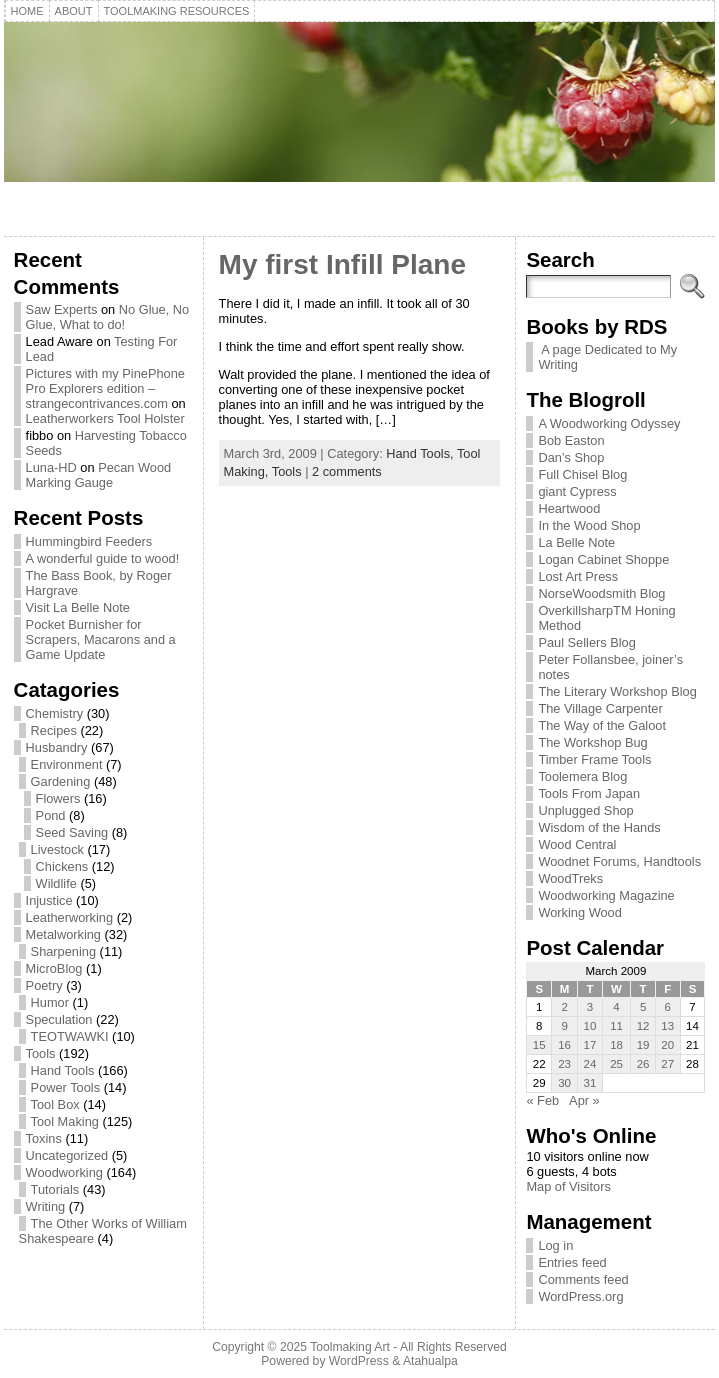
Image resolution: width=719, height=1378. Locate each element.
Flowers (58, 798)
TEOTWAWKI (70, 1036)
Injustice (49, 900)
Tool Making (65, 1121)
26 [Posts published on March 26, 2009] (643, 1064)
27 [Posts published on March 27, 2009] (667, 1064)
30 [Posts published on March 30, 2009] (564, 1083)
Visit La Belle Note (78, 607)
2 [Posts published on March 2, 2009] (564, 1007)
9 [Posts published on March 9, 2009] (564, 1026)
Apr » (584, 1100)
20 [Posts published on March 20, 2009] (667, 1045)
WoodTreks (570, 878)
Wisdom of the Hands (599, 827)
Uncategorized (67, 1155)
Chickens (62, 866)
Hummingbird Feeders (89, 541)
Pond (51, 815)
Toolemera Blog (582, 776)
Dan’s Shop (571, 457)
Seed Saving (72, 832)
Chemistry (55, 713)
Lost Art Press (578, 576)
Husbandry (57, 747)
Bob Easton (571, 440)
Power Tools (65, 1087)
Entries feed (572, 1262)
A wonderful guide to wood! (103, 558)
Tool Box (55, 1104)
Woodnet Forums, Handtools (619, 861)
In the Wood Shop (589, 525)
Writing (46, 1206)
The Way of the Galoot (602, 725)
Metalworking (63, 934)
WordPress (359, 1361)
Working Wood (579, 912)
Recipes (54, 730)
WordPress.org (580, 1296)
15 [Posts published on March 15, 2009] (539, 1045)
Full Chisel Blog (582, 474)
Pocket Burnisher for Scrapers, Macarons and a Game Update (101, 639)
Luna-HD (51, 467)
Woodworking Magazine (606, 895)
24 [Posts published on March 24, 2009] (590, 1064)
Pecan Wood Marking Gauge (99, 475)
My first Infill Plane (342, 264)
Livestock (57, 849)
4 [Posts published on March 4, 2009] (616, 1007)
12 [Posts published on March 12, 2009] (643, 1026)
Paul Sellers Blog (586, 642)
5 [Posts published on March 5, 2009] (643, 1007)
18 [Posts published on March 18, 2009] (616, 1045)
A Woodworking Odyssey (609, 423)
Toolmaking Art (350, 1347)
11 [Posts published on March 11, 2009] (616, 1026)
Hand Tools (63, 1070)
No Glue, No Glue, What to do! (108, 317)
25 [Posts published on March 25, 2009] (616, 1064)
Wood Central (577, 844)
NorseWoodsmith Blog (601, 593)
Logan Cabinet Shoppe (603, 559)
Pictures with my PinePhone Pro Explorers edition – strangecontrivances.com (105, 388)
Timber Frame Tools (594, 759)
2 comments (347, 471)
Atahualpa (430, 1361)
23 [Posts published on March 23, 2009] (564, 1064)
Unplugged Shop (585, 810)
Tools (41, 1053)
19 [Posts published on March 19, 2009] (643, 1045)
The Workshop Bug (592, 742)
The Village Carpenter (600, 708)
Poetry (44, 985)
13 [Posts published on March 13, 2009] (667, 1026)
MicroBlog (54, 968)
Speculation (59, 1019)
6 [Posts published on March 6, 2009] (668, 1007)
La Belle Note (576, 542)
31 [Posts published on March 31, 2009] (590, 1083)
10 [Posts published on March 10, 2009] (590, 1026)
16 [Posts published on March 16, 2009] (564, 1045)
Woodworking (64, 1172)
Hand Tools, (421, 453)
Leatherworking (70, 917)
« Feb (542, 1100)
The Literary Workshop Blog (617, 691)
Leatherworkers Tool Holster (105, 418)
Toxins (44, 1138)
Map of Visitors (568, 1186)
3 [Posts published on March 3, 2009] (590, 1007)
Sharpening (63, 951)
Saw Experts (62, 309)
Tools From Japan (589, 793)
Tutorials (55, 1189)
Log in (555, 1245)
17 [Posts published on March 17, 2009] (590, 1045)
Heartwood (569, 508)
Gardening (61, 781)
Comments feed (583, 1279)
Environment (67, 764)
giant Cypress (577, 491)
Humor (50, 1002)
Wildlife (56, 883)
